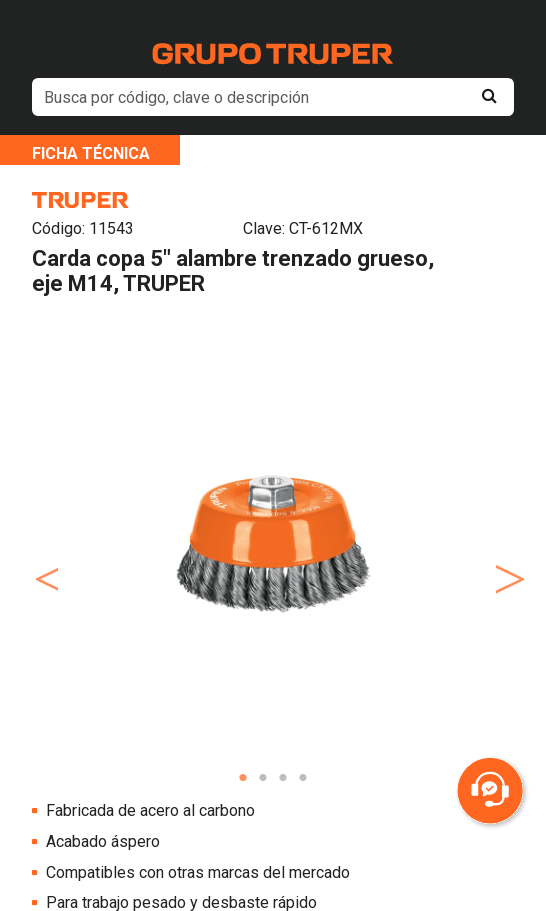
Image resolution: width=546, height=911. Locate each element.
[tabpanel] (273, 543)
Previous (43, 559)
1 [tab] (243, 778)
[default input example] (273, 97)
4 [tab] (303, 778)
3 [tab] (283, 778)
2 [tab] (263, 778)
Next (503, 559)
